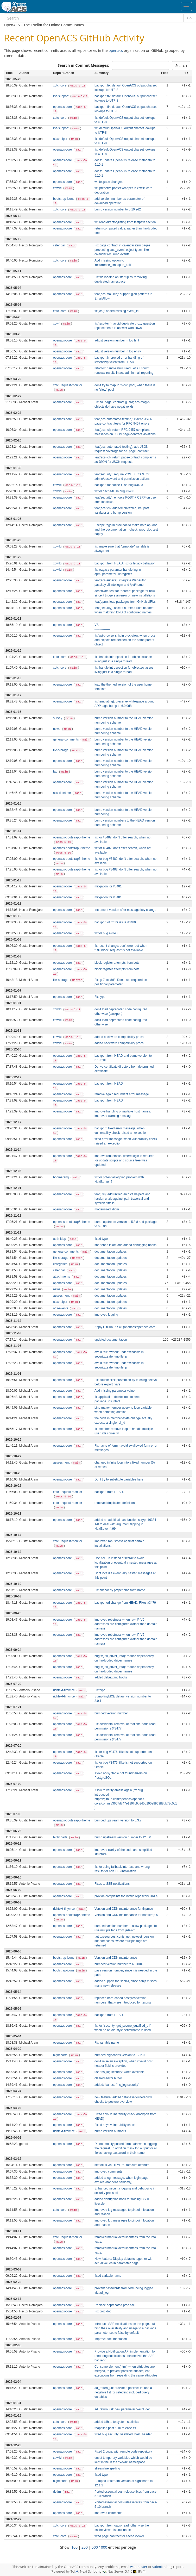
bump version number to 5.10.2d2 (117, 209)
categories (60, 1264)
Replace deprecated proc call (114, 2305)
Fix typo (99, 997)
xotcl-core (60, 85)
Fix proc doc (102, 2311)
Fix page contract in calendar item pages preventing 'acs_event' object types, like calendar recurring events (122, 250)
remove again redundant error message (121, 1094)
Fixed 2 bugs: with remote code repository (123, 2451)
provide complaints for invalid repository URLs (125, 1896)
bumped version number (111, 1713)
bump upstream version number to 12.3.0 (122, 1837)
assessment (62, 1295)
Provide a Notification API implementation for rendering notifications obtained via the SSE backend (125, 2356)
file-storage (61, 750)
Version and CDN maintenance (115, 1957)
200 (84, 2547)
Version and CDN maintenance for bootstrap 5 (126, 1915)
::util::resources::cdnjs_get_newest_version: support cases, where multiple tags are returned (124, 1941)
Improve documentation (110, 2339)
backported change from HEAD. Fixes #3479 (125, 1602)
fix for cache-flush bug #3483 (114, 491)
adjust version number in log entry (117, 351)
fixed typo (101, 1239)
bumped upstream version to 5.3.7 (117, 1820)
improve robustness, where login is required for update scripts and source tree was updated (124, 1160)
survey (58, 718)
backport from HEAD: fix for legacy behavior (124, 563)
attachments (62, 1276)
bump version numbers (110, 2131)
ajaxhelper (60, 139)
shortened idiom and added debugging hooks (125, 1245)
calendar (59, 245)
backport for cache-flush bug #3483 (118, 485)
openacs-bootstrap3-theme (71, 848)
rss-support (61, 96)
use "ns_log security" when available (119, 2072)
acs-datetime (62, 793)
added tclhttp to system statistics (116, 2422)
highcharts (60, 1837)
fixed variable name (107, 2276)
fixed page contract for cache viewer (119, 2536)
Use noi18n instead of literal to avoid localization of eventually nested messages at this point (125, 1562)
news (57, 729)
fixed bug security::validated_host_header (122, 2434)
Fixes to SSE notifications (112, 1884)
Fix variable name (106, 2042)
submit (157, 2567)
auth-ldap (60, 1239)
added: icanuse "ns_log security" (116, 2085)
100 (74, 2547)
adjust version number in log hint (116, 340)
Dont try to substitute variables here (118, 1479)
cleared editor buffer (108, 2078)
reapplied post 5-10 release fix (115, 2428)
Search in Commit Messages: (83, 65)
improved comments (108, 2171)
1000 (103, 2547)
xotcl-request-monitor (67, 385)
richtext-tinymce (64, 1690)
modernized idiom (106, 1209)
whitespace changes (108, 182)
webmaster (138, 2567)
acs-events (61, 1308)
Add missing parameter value (114, 1390)
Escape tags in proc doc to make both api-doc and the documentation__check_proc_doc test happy (126, 529)
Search (181, 65)
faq (55, 771)
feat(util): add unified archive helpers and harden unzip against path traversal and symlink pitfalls (122, 1198)
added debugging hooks (111, 1677)
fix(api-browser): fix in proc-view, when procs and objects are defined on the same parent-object (124, 640)
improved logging (106, 1314)
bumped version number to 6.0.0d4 (118, 1964)
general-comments (66, 739)
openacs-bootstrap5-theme (71, 837)
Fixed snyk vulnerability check (114, 2125)
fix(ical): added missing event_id (116, 311)
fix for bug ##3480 (106, 933)
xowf (56, 323)
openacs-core (63, 107)
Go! (190, 17)
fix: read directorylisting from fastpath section (125, 222)
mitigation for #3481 (108, 886)
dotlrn (57, 2491)
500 (95, 2547)
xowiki (57, 188)
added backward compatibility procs (118, 1037)
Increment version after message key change (125, 910)
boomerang (61, 1177)
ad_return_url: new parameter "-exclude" (122, 2409)
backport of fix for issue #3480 (115, 922)
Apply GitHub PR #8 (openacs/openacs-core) (125, 1327)
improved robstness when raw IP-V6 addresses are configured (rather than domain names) (125, 1624)
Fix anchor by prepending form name (119, 1590)
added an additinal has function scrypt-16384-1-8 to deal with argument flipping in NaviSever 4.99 (125, 1524)
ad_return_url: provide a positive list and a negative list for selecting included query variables (123, 2392)
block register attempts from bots (116, 963)
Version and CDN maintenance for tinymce (123, 1909)
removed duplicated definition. (115, 1503)
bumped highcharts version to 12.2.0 (119, 2055)
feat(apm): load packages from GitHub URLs (125, 601)
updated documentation (110, 1339)
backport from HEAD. (109, 1492)
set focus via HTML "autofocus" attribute (121, 2165)
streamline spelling (107, 2468)
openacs (116, 50)
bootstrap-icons (64, 199)
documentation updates (110, 1251)
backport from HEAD (108, 1083)
